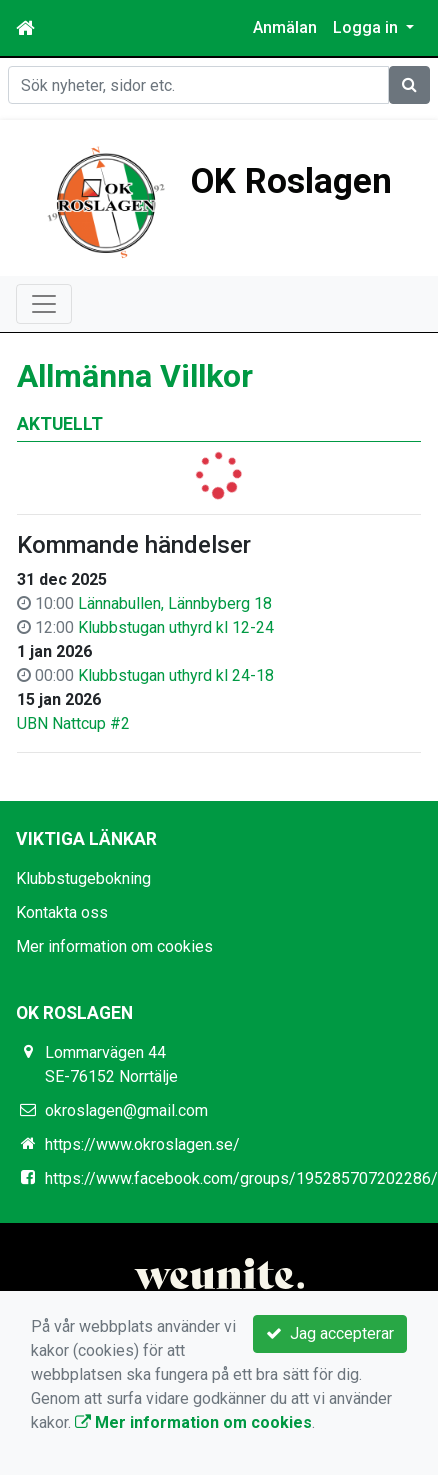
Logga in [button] (367, 27)
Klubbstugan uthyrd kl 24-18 (176, 675)
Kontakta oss (62, 912)
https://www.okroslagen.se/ (142, 1144)
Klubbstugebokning (83, 878)
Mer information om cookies (114, 946)
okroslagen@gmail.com (126, 1110)
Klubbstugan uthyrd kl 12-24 (176, 627)
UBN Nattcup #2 (73, 723)
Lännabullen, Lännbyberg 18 (175, 603)
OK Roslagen (291, 181)
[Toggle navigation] (44, 304)
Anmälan (285, 27)
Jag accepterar (330, 1333)
